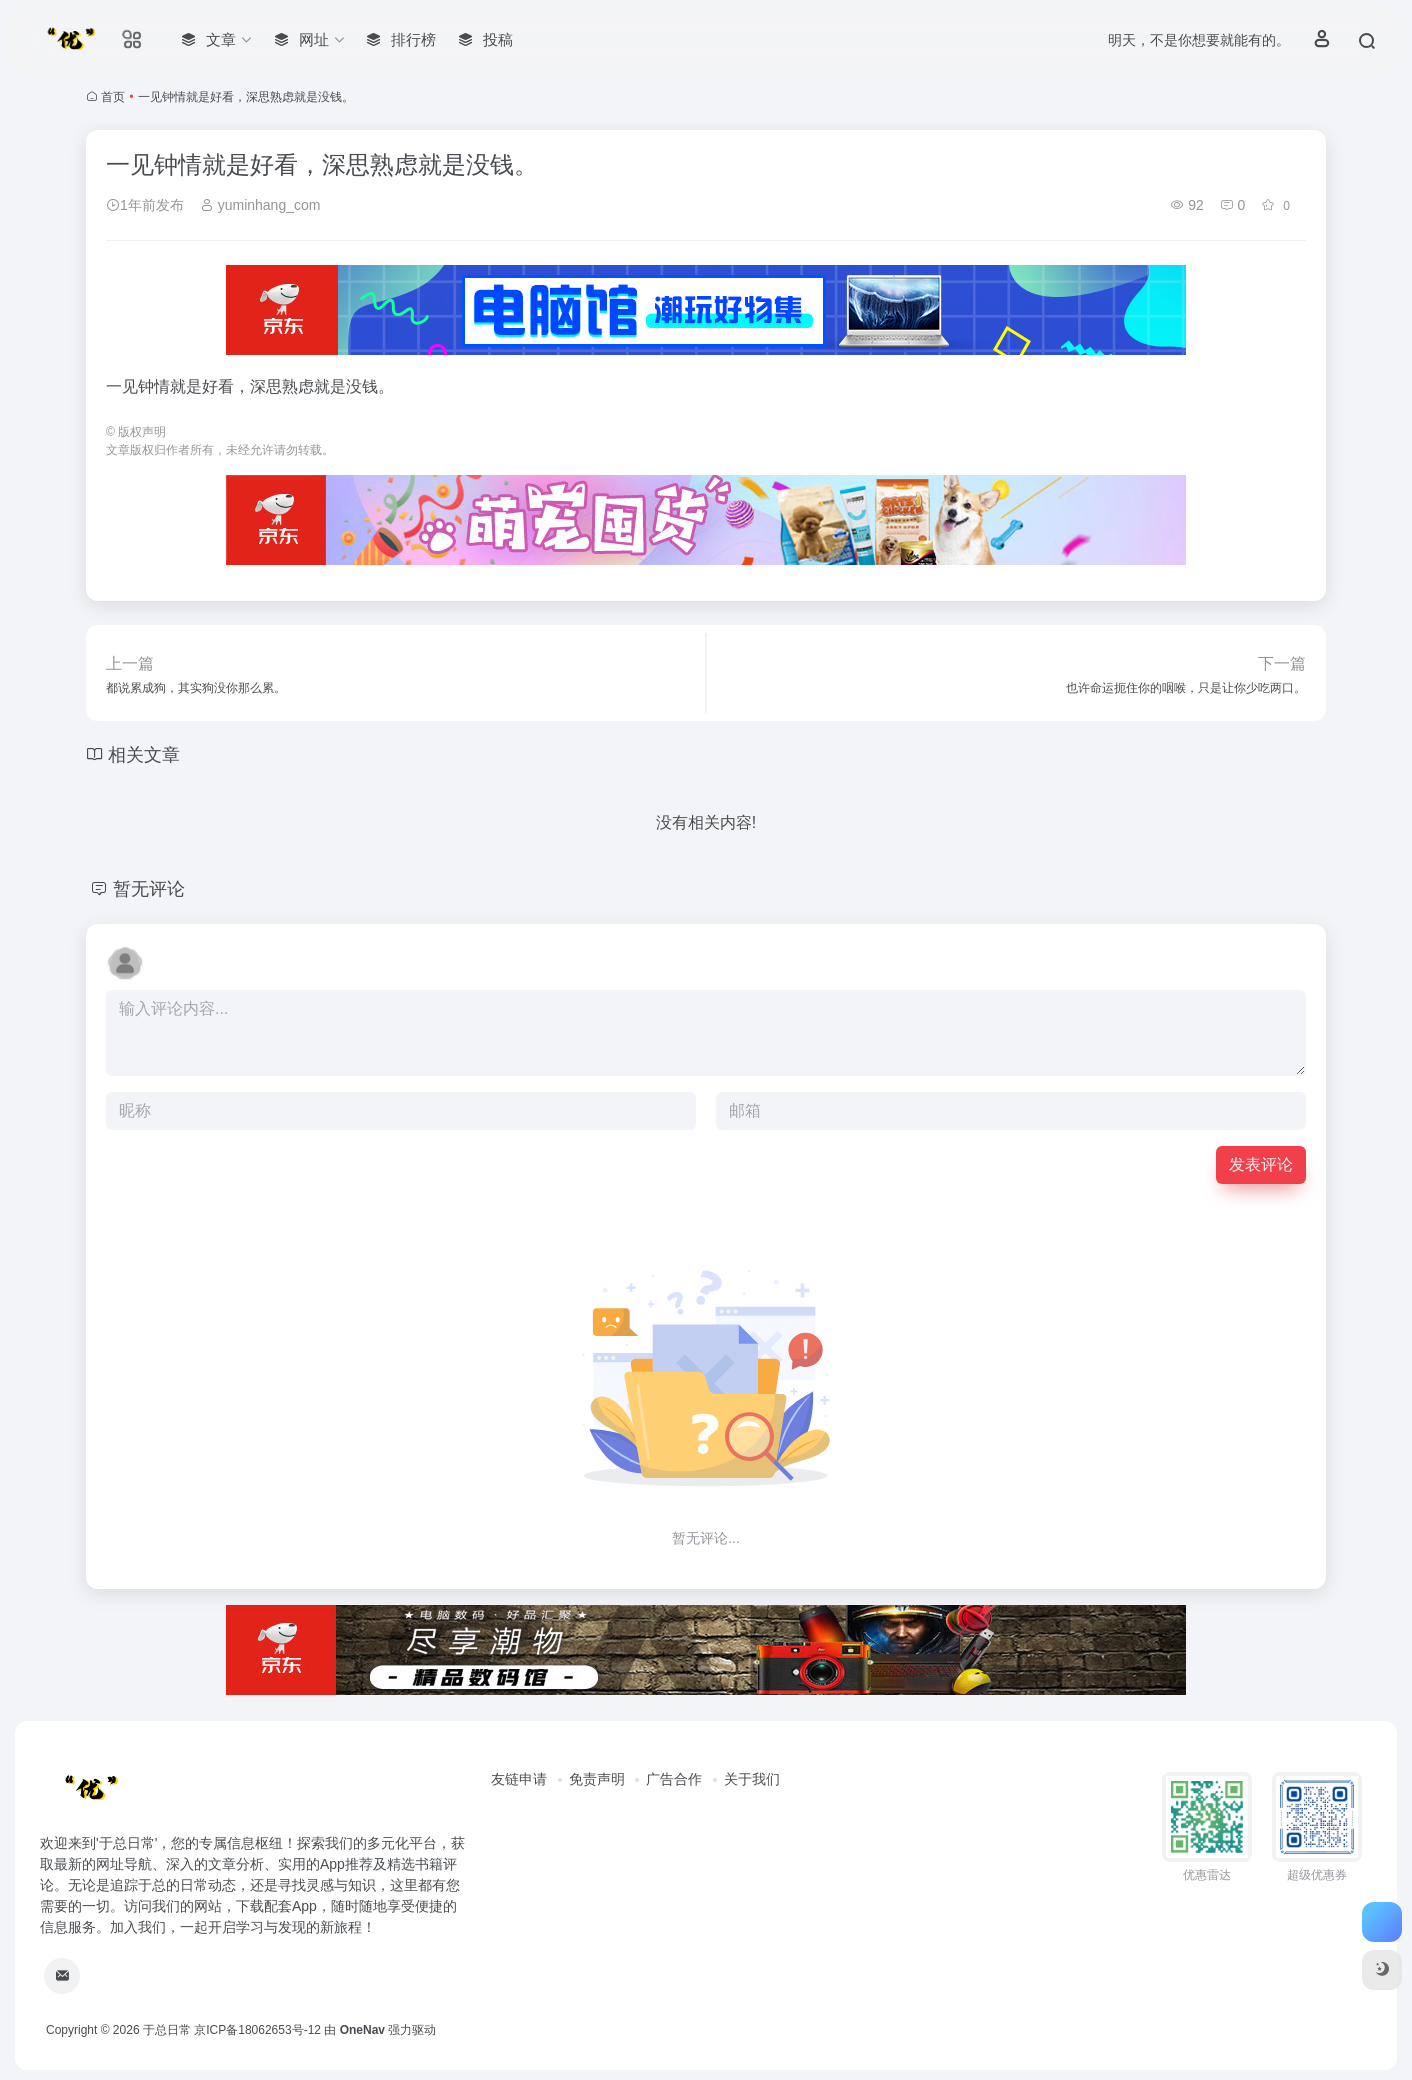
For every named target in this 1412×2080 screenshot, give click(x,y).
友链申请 (519, 1779)
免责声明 (597, 1779)
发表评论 (1261, 1164)
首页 (113, 97)
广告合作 (674, 1779)
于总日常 (167, 2030)
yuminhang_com (260, 205)
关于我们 (752, 1779)
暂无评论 (149, 889)
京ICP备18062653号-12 (257, 2030)
